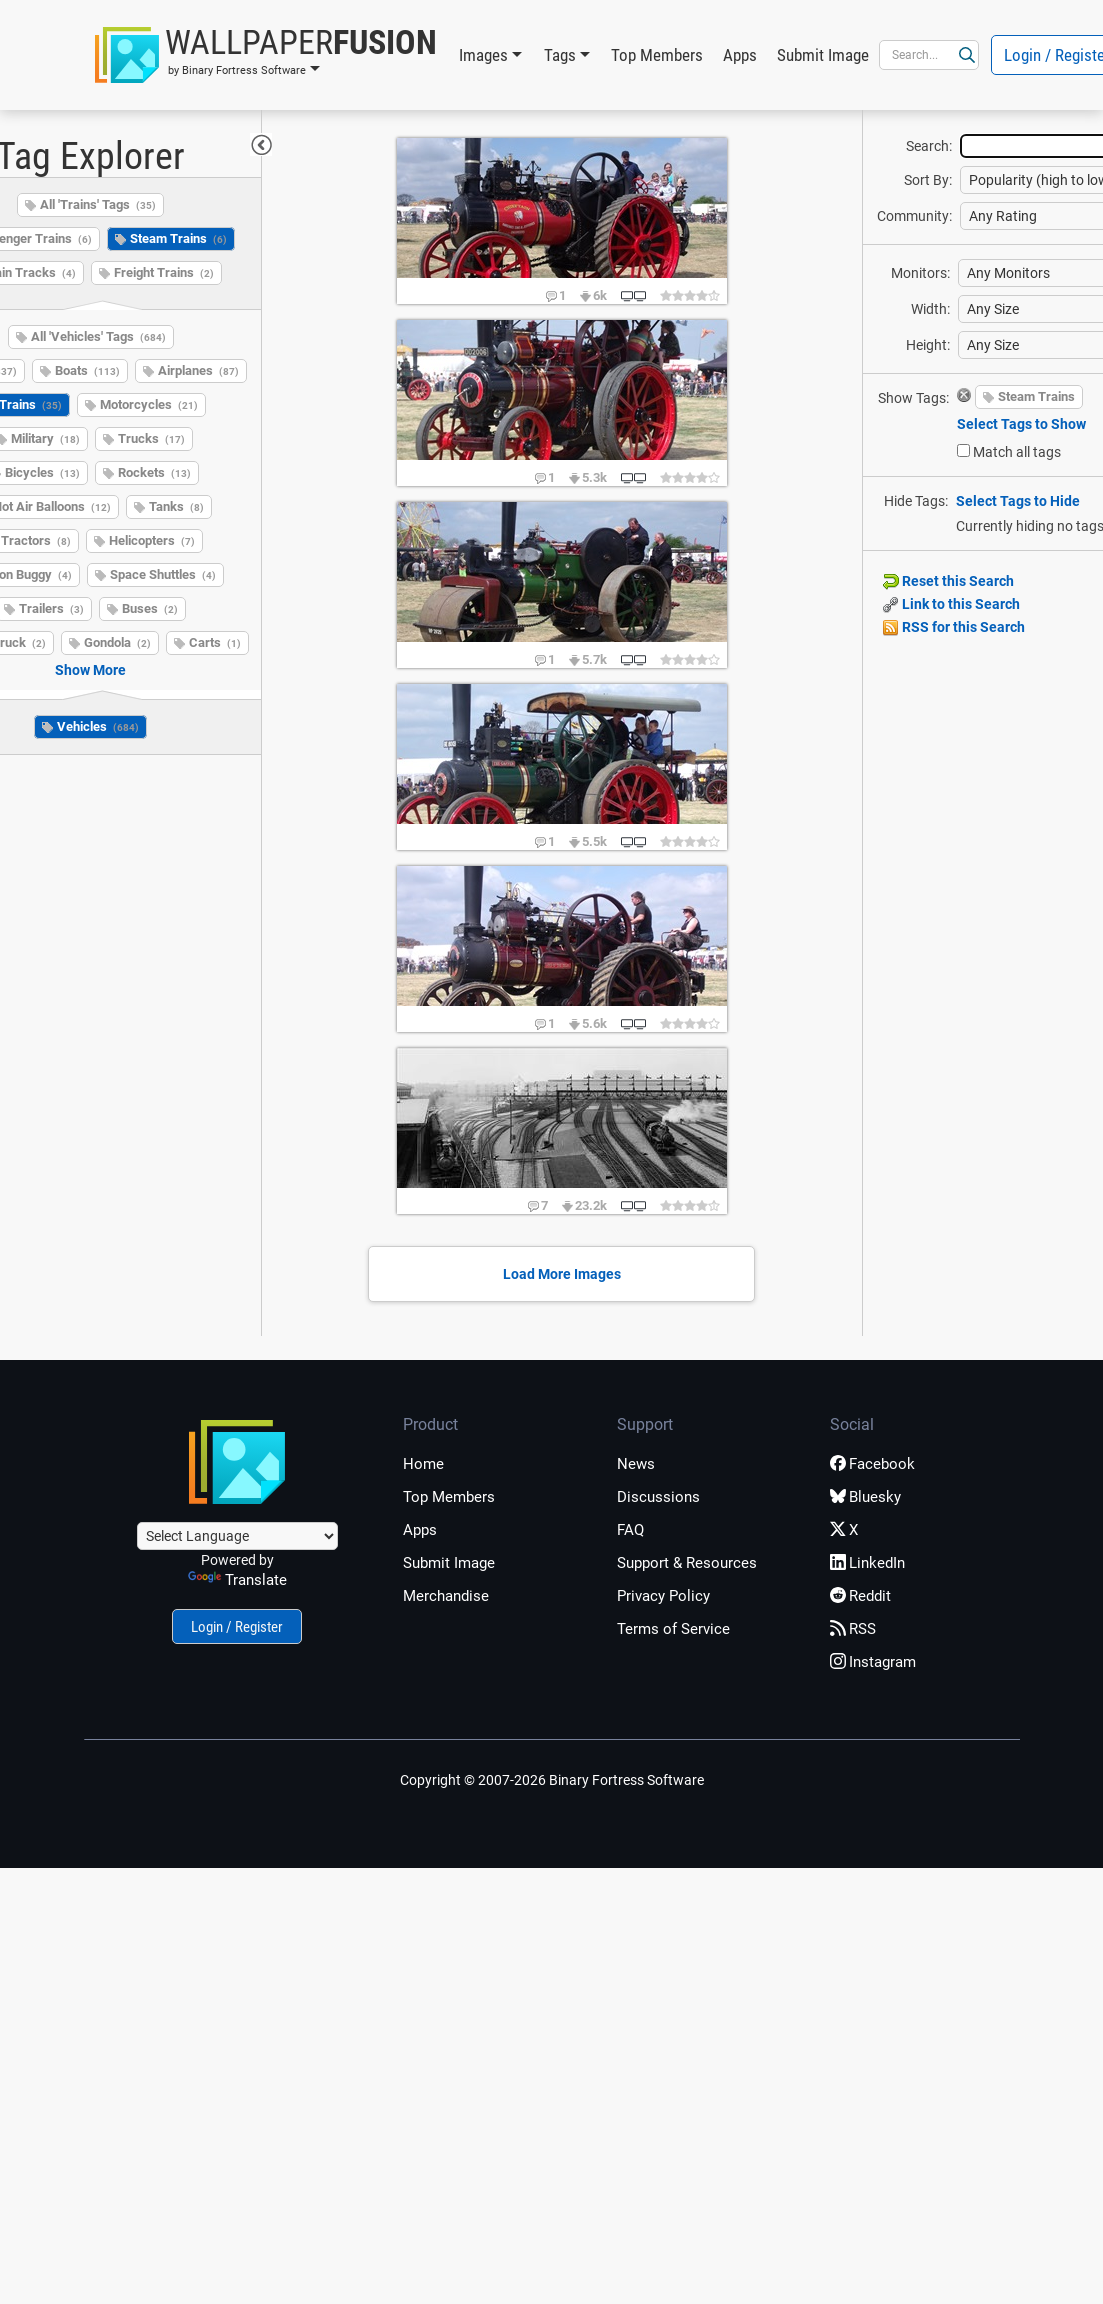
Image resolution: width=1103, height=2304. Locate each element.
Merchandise (446, 1596)
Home (423, 1464)
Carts (215, 642)
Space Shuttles (163, 574)
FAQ (630, 1530)
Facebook (872, 1464)
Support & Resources (687, 1563)
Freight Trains (164, 272)
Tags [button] (560, 55)
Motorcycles (149, 404)
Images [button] (483, 55)
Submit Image (823, 55)
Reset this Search (948, 581)
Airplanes (198, 370)
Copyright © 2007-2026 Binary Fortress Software (552, 1780)
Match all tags (1017, 452)
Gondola (117, 642)
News (636, 1464)
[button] (266, 55)
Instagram (873, 1662)
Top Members (657, 55)
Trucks (151, 438)
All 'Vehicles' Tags (98, 336)
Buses (150, 608)
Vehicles (98, 726)
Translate (237, 1580)
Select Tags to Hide (1018, 501)
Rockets (154, 472)
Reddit (860, 1596)
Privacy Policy (663, 1596)
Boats (87, 370)
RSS (853, 1629)
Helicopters (152, 540)
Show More (90, 670)
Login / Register (237, 1627)
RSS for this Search (954, 627)
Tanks (176, 506)
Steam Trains (178, 238)
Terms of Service (673, 1629)
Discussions (658, 1497)
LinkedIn (867, 1563)
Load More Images (562, 1274)
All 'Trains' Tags (98, 204)
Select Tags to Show (1021, 424)
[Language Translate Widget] (237, 1536)
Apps (740, 55)
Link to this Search (951, 604)
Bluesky (865, 1497)
